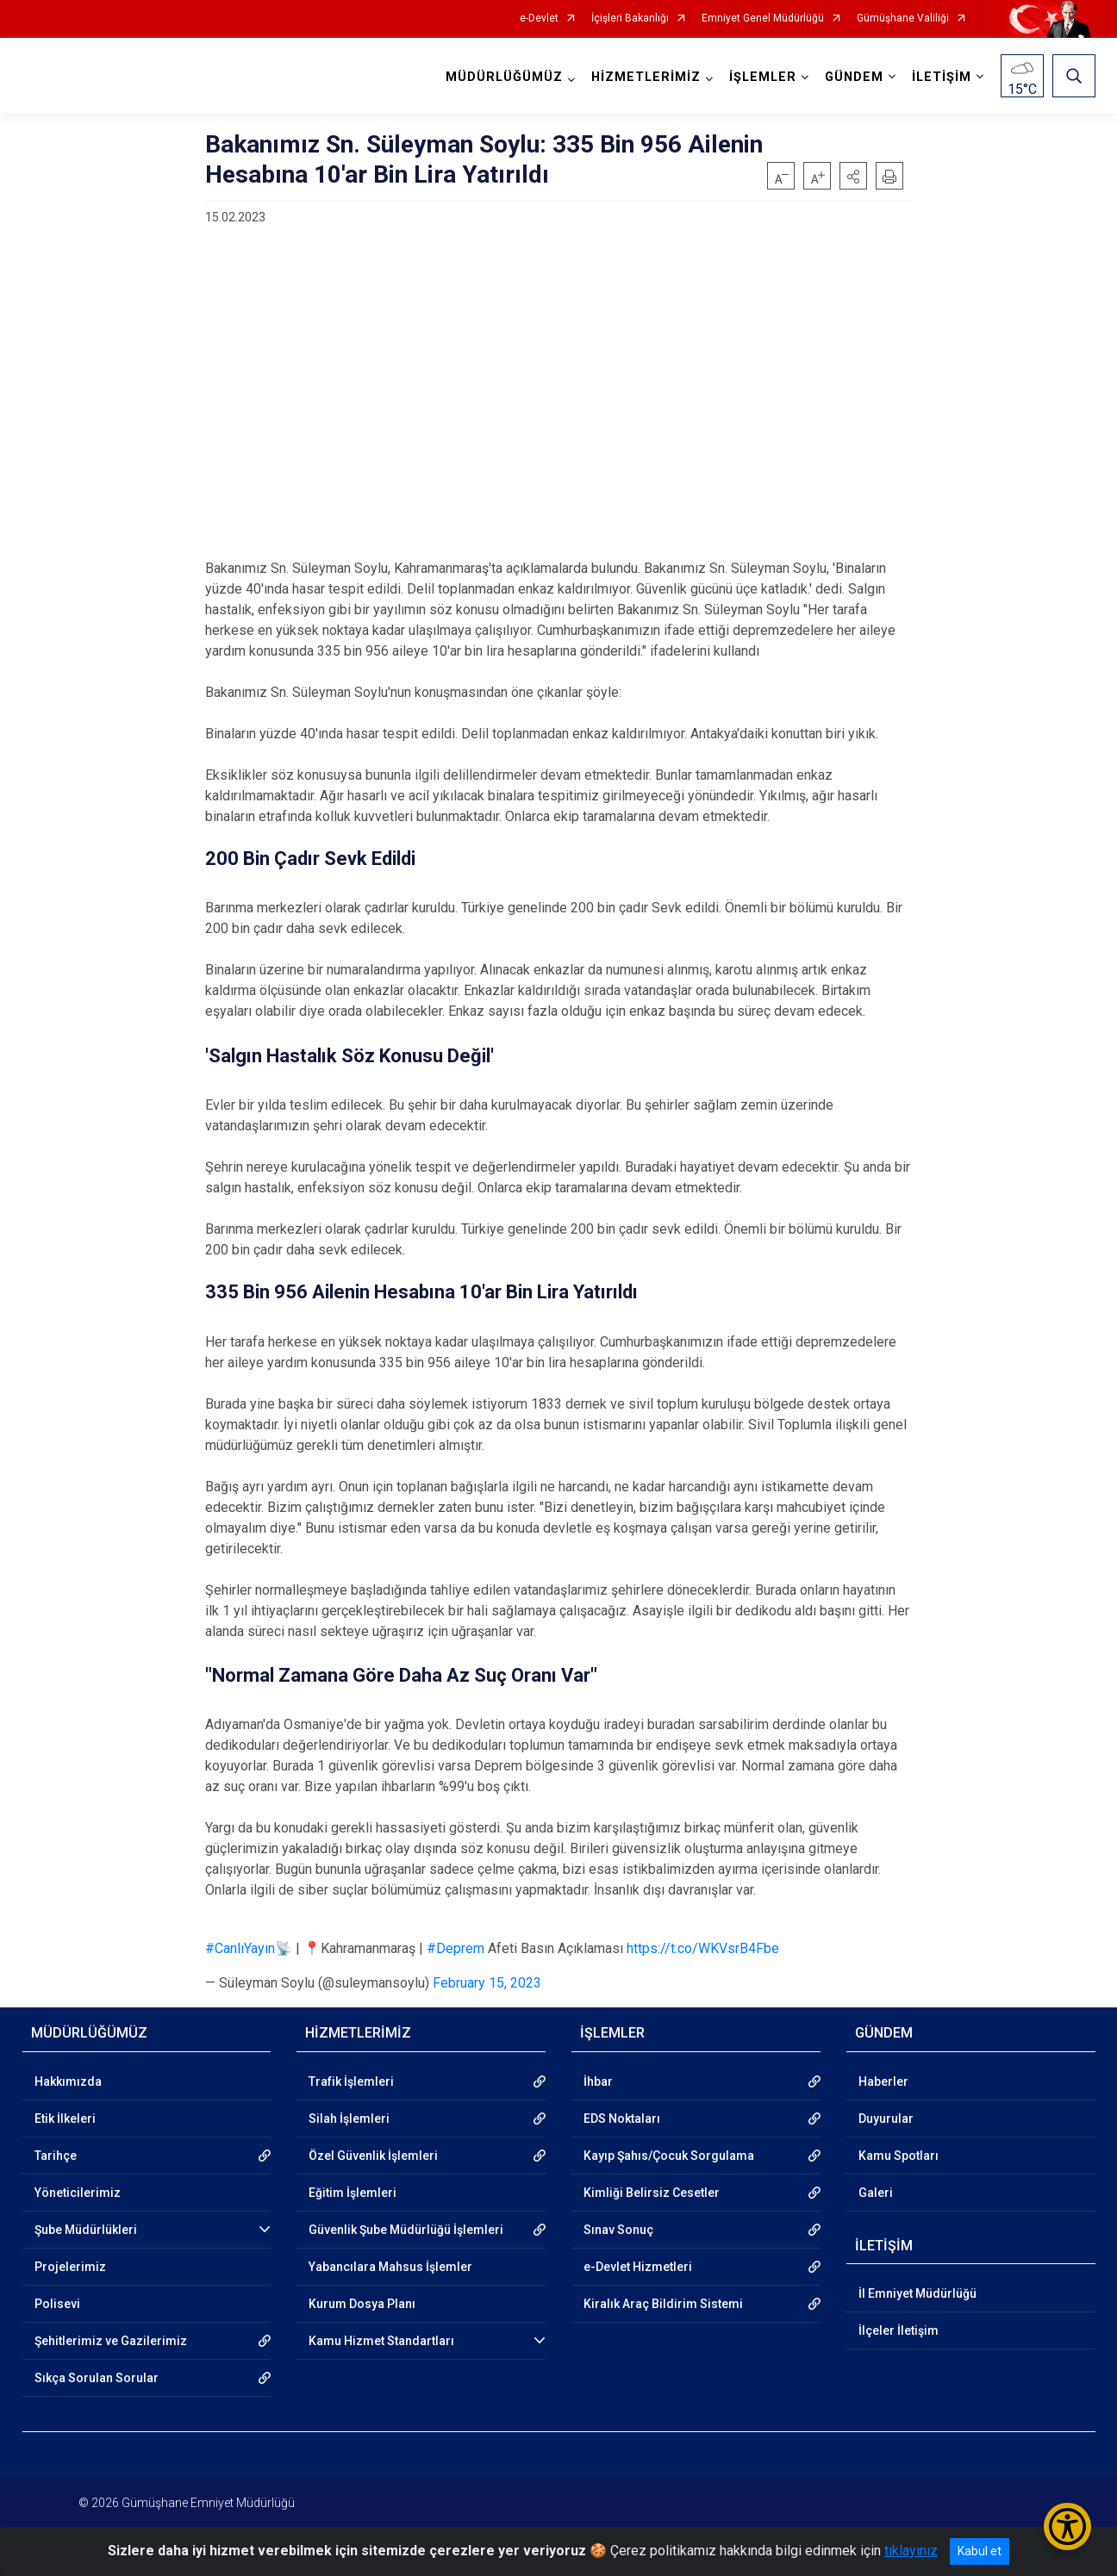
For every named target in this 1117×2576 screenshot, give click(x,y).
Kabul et (980, 2551)
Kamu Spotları (898, 2155)
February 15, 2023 (487, 1983)
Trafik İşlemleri (351, 2081)
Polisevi (57, 2304)
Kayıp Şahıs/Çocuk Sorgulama (668, 2155)
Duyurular (886, 2118)
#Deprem (455, 1948)
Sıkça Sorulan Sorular (96, 2378)
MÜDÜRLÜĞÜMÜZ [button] (504, 77)
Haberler (883, 2081)
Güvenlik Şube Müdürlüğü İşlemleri (406, 2230)
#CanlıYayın (240, 1948)
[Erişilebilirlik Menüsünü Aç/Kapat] (1067, 2526)
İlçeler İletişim (898, 2330)
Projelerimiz (70, 2267)
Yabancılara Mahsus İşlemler (390, 2267)
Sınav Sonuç (618, 2230)
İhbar (598, 2081)
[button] (853, 176)
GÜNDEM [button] (854, 77)
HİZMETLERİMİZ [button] (646, 77)
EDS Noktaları (621, 2118)
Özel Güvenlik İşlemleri (373, 2155)
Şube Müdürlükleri (85, 2230)
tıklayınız (911, 2550)
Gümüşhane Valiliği (903, 18)
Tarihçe (55, 2155)
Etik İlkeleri (65, 2118)
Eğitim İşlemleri (352, 2193)
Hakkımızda (68, 2081)
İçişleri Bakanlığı (630, 18)
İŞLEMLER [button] (762, 77)
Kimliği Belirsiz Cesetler (651, 2193)
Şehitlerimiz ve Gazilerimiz (110, 2341)
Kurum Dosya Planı (362, 2304)
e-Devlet (539, 18)
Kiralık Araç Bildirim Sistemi (663, 2304)
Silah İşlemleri (349, 2118)
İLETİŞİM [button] (941, 77)
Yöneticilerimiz (77, 2193)
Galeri (875, 2193)
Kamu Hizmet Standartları (381, 2341)
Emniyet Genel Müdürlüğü (763, 18)
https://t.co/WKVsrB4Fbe (703, 1948)
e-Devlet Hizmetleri (637, 2267)
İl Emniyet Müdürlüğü (917, 2293)
